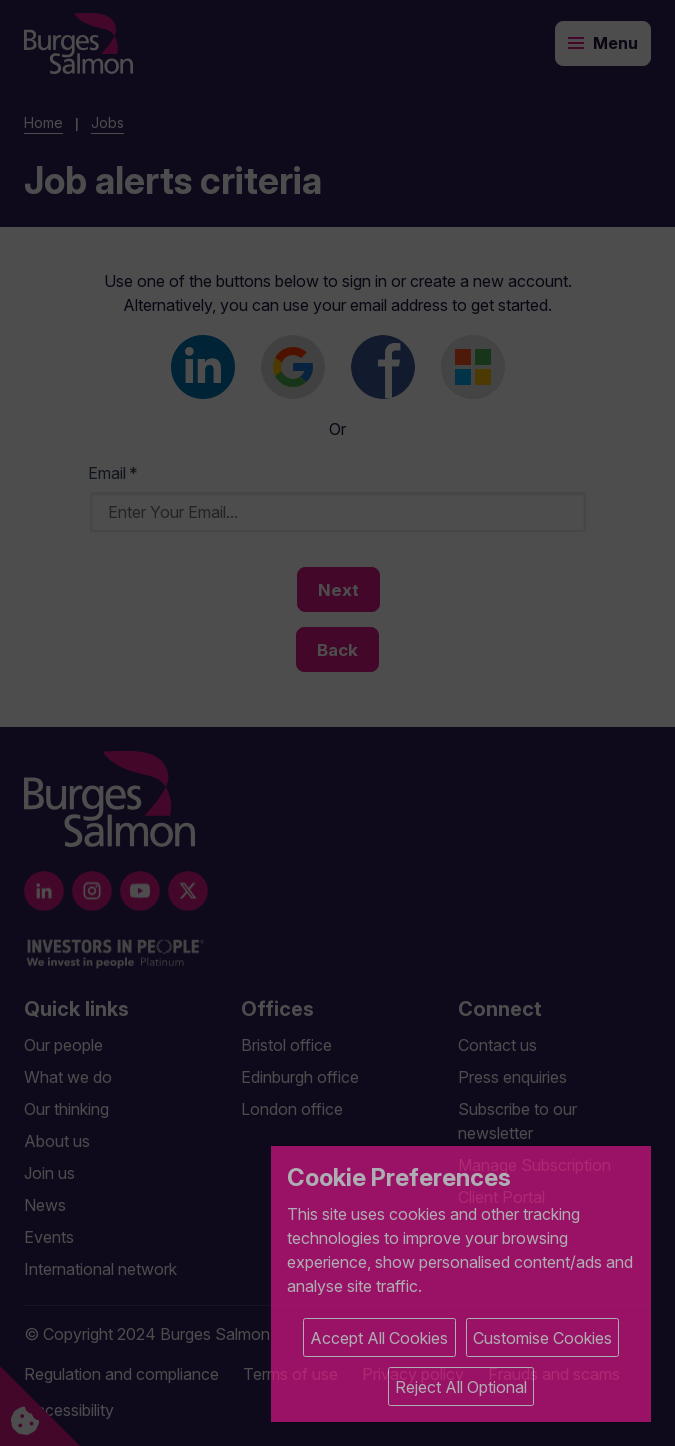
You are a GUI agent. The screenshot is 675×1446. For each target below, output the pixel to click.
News (45, 1205)
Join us (49, 1173)
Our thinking (66, 1109)
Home (43, 122)
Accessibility (69, 1410)
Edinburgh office (300, 1077)
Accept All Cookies (379, 1338)
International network (100, 1269)
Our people (63, 1045)
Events (49, 1237)
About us (57, 1141)
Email (113, 473)
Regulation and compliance (121, 1374)
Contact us (497, 1045)
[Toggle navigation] (603, 43)
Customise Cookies (542, 1338)
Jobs (107, 122)
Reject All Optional (461, 1387)
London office (292, 1109)
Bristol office (286, 1045)
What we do (68, 1077)
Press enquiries (512, 1077)
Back (337, 650)
